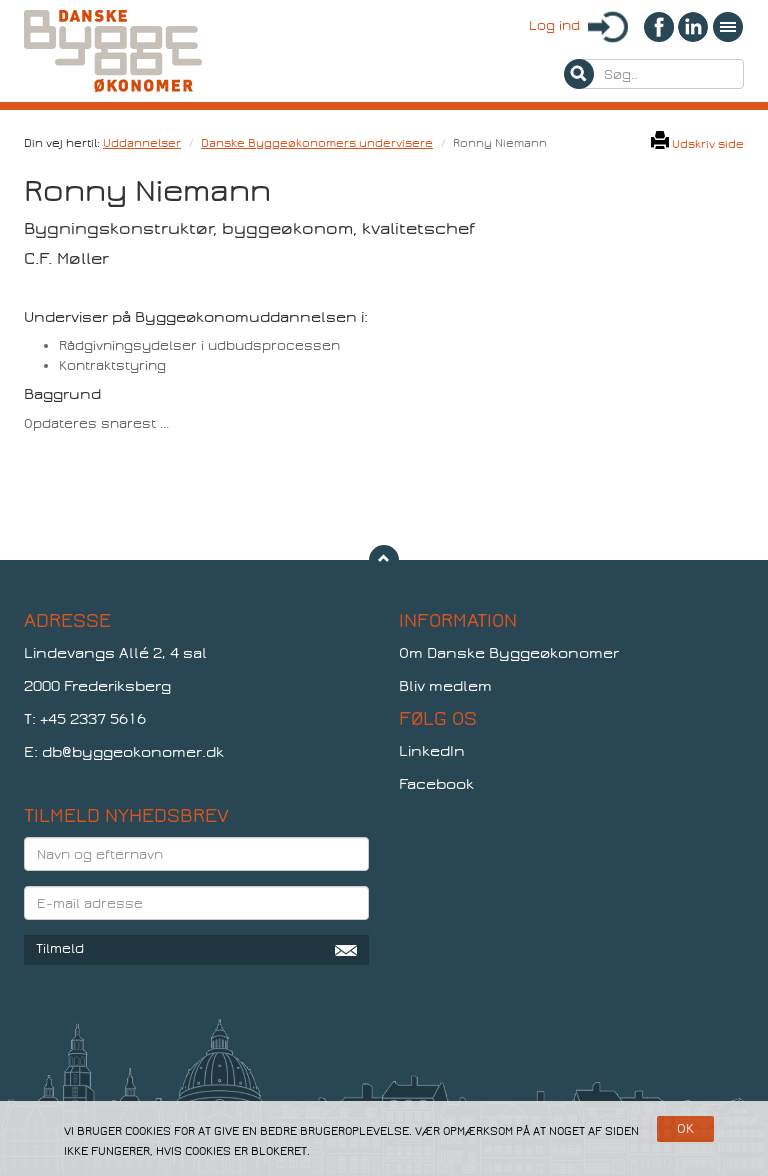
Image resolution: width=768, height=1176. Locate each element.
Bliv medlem (445, 686)
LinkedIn (432, 751)
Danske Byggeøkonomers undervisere (317, 143)
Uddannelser (142, 143)
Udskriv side (697, 144)
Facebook (436, 784)
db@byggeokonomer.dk (133, 752)
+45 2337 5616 (93, 719)
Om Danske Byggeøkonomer (509, 653)
